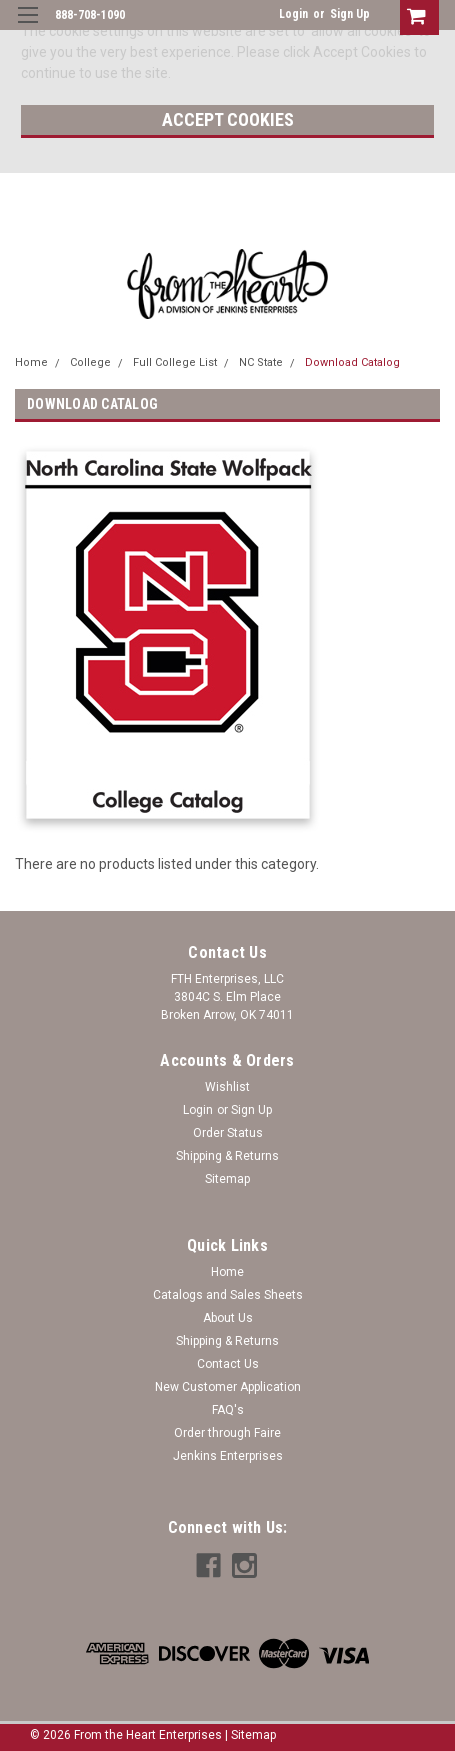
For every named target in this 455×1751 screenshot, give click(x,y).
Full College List (175, 362)
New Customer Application (228, 1387)
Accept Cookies (228, 119)
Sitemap (227, 1179)
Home (31, 362)
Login (293, 14)
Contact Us (228, 1364)
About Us (228, 1318)
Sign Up (350, 14)
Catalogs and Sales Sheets (228, 1295)
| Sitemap (250, 1735)
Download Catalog (352, 362)
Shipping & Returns (227, 1156)
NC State (261, 362)
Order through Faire (227, 1433)
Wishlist (227, 1087)
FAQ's (228, 1410)
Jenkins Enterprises (228, 1456)
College (90, 362)
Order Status (228, 1133)
